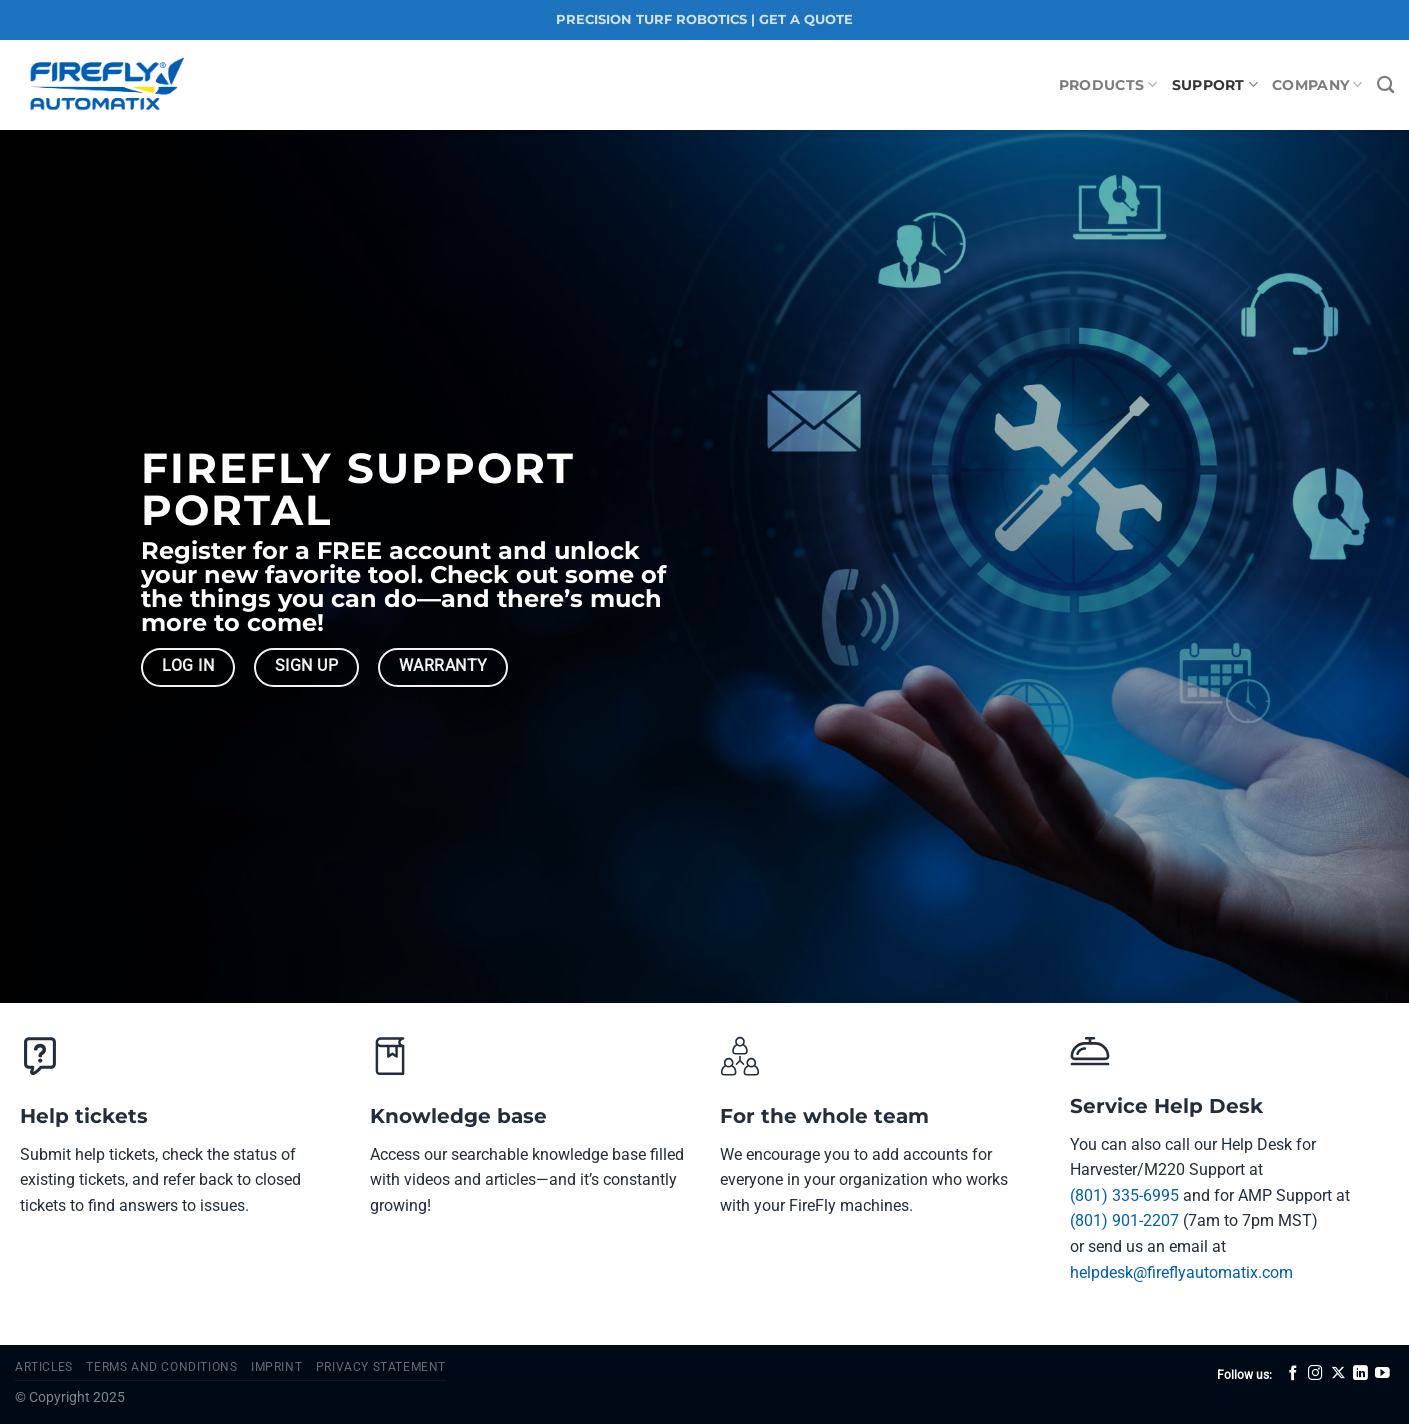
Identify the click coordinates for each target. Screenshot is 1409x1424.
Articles (44, 1367)
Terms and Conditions (161, 1367)
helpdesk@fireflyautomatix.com (1181, 1272)
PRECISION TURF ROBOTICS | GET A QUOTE (704, 19)
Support (1215, 84)
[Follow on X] (1338, 1374)
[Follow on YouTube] (1382, 1374)
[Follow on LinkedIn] (1360, 1374)
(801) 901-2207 (1124, 1220)
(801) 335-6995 (1124, 1195)
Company (1317, 84)
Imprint (276, 1367)
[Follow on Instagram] (1315, 1374)
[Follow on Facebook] (1293, 1374)
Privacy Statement (381, 1367)
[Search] (1385, 85)
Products (1108, 84)
